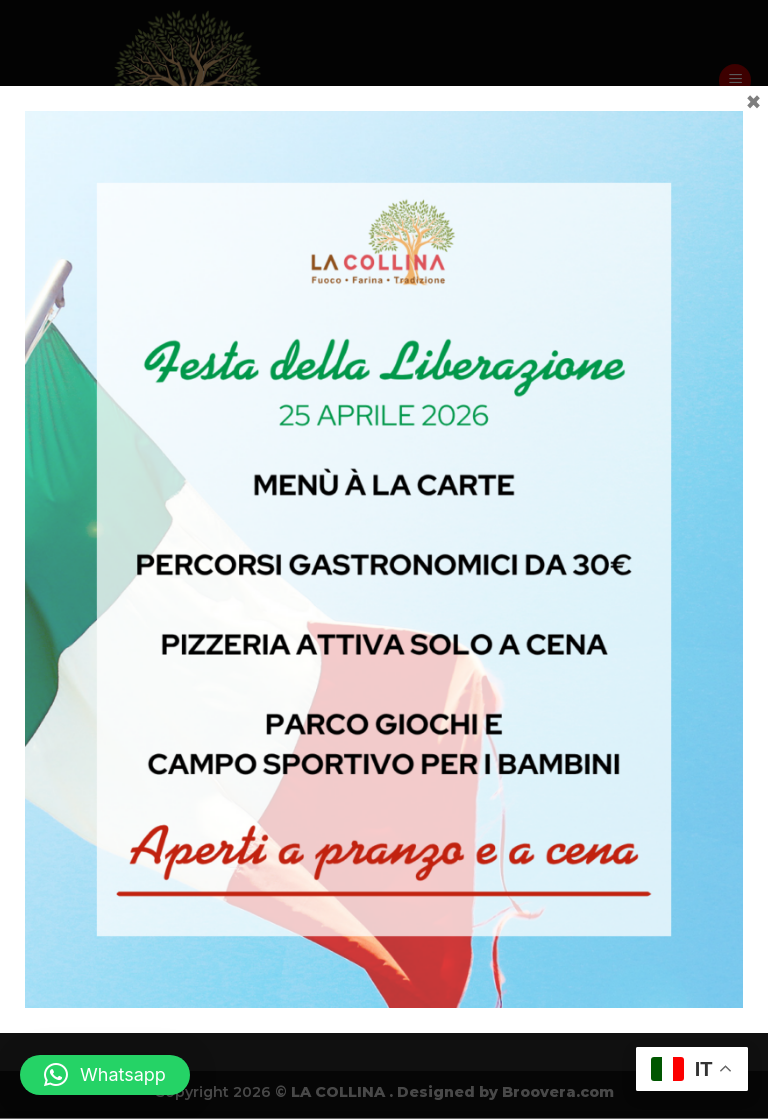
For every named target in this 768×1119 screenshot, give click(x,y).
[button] (105, 1075)
